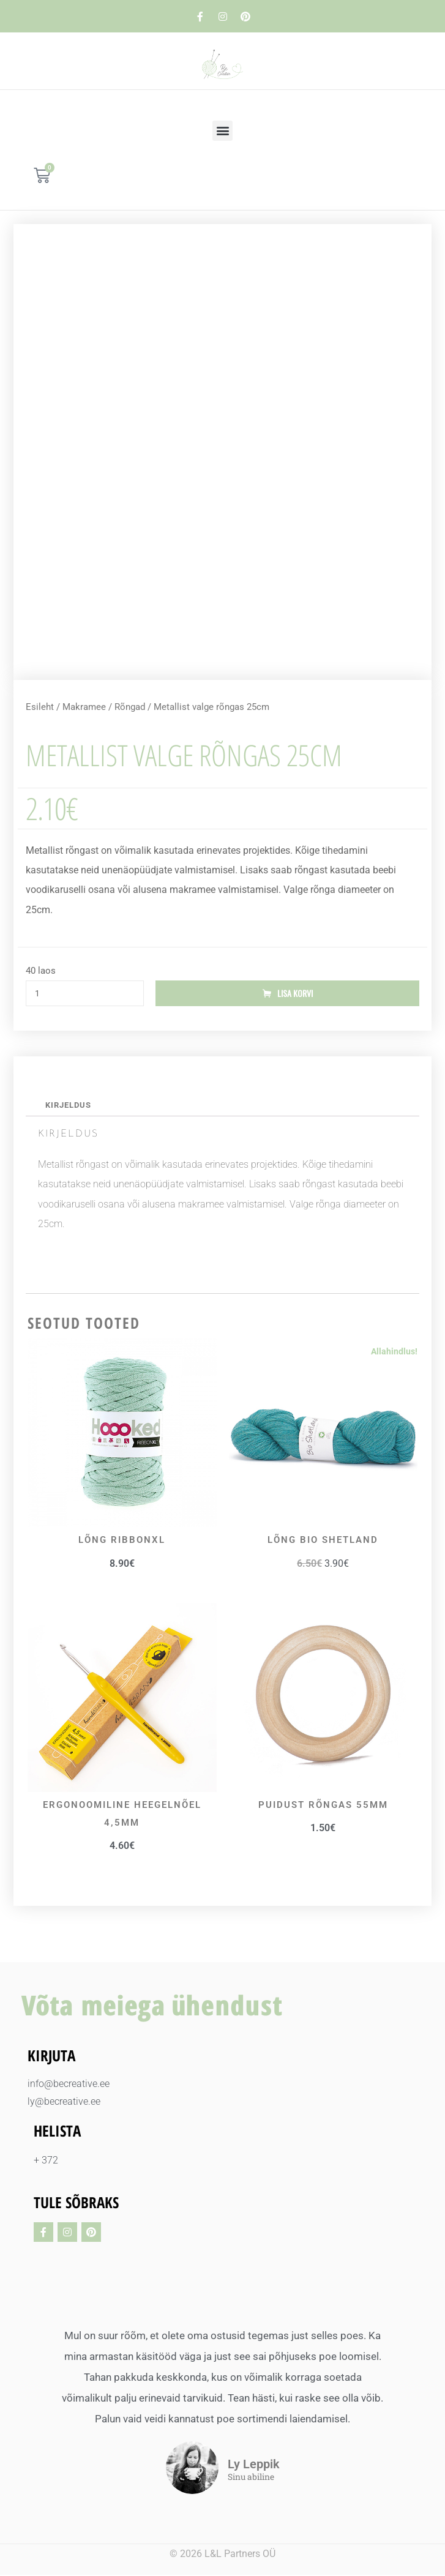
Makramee (84, 706)
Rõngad (129, 706)
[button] (222, 131)
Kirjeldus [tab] (68, 1105)
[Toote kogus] (85, 993)
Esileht (40, 706)
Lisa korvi (295, 993)
